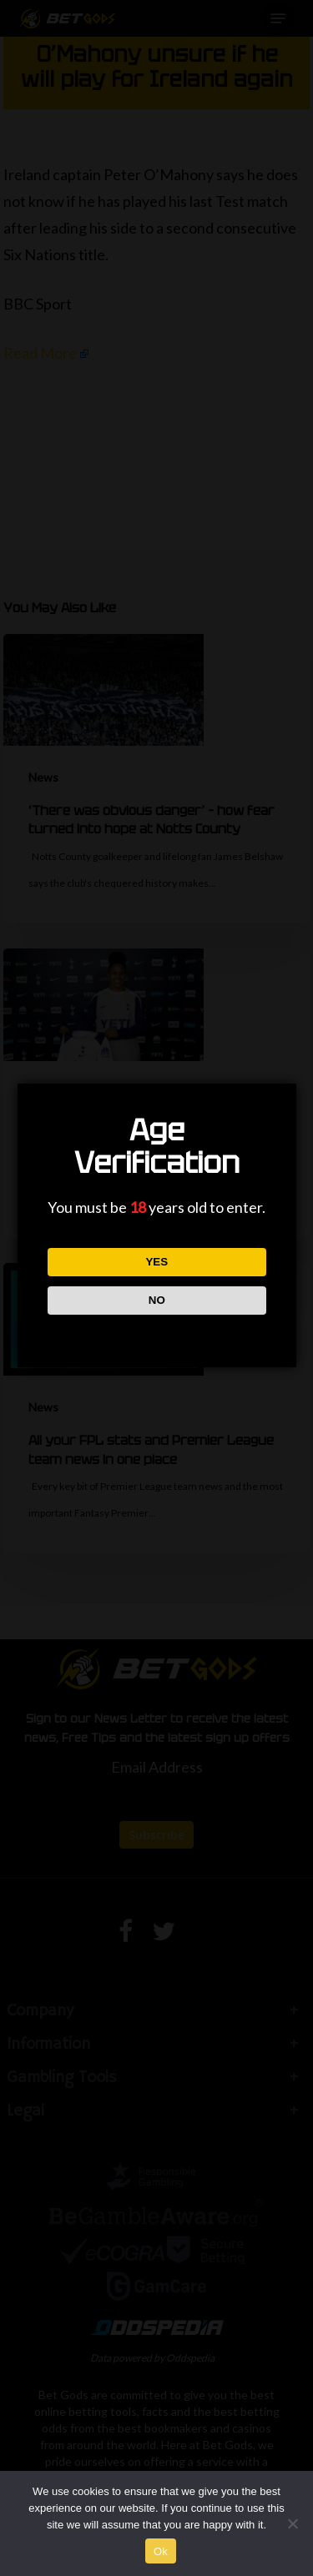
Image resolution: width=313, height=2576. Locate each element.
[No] (292, 2523)
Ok (161, 2551)
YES (156, 1261)
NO (156, 1300)
